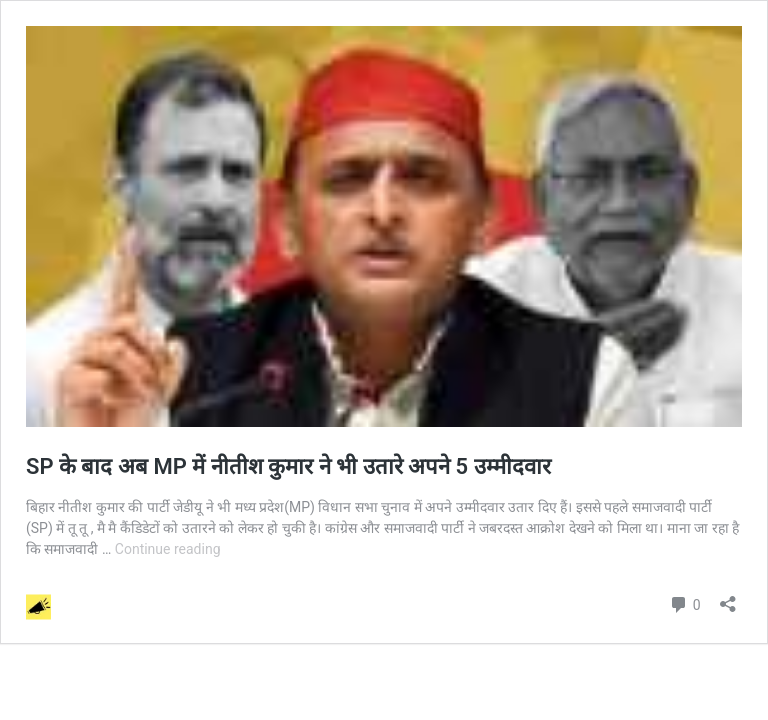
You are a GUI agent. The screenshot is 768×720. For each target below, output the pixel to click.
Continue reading (168, 549)
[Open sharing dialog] (728, 597)
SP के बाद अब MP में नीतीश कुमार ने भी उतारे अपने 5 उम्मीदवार (294, 466)
